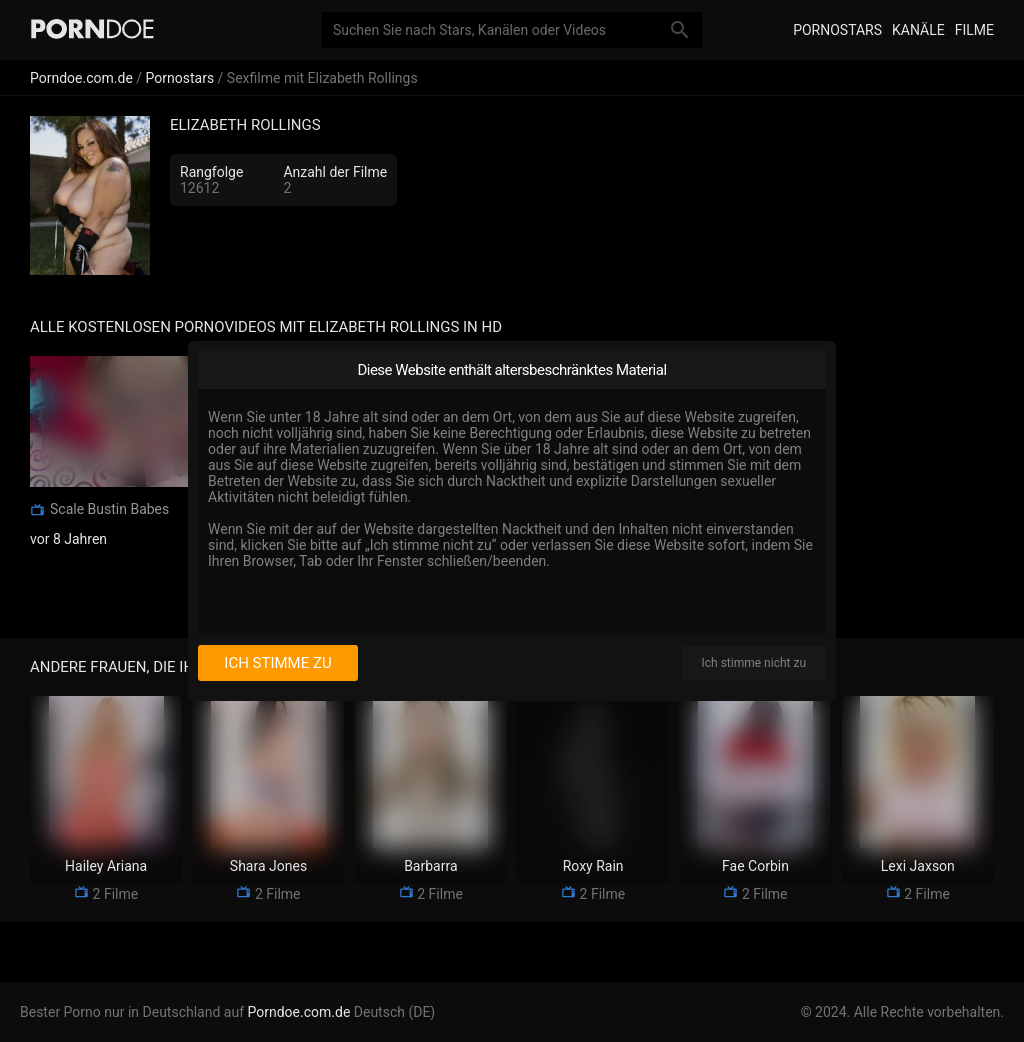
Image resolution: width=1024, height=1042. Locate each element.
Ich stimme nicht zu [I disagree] (754, 663)
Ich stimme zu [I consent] (277, 663)
